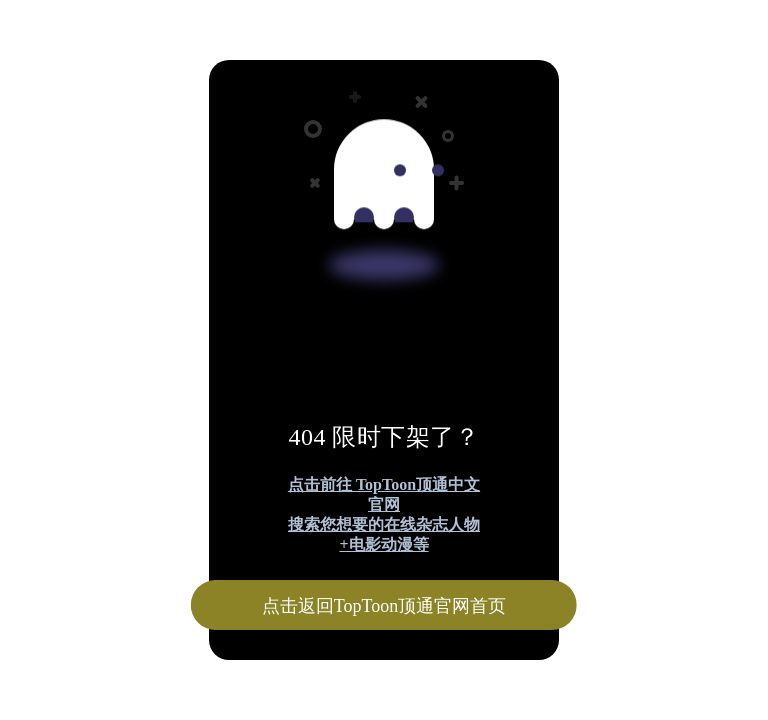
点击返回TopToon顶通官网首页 (384, 606)
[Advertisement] (384, 148)
